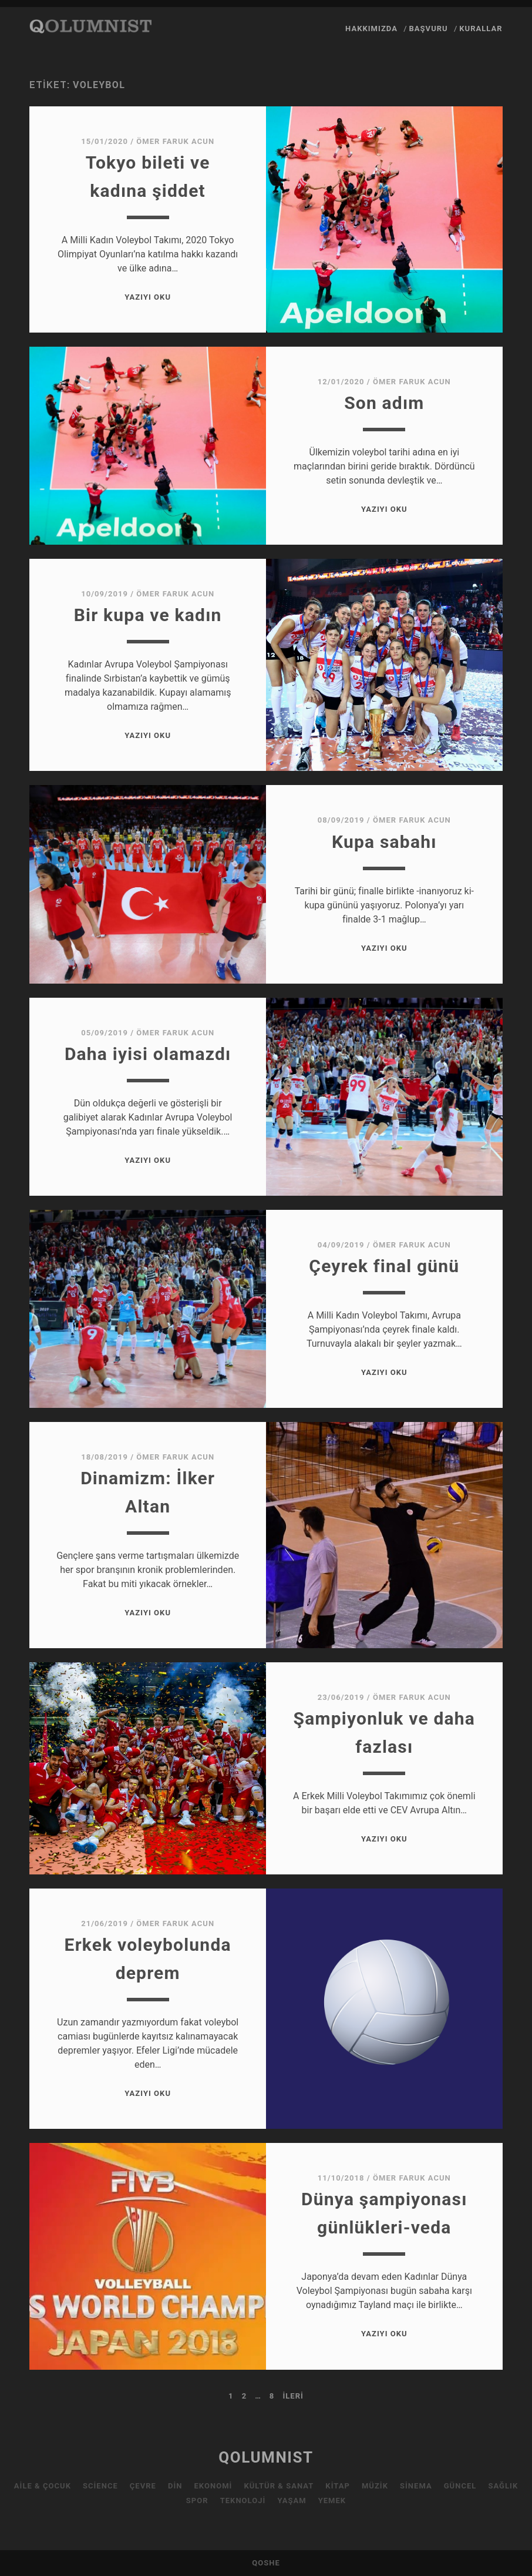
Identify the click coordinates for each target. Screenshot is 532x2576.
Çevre (143, 2485)
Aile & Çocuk (42, 2485)
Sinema (416, 2485)
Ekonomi (213, 2485)
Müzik (375, 2485)
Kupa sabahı (384, 841)
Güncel (460, 2485)
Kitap (337, 2485)
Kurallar (480, 28)
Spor (197, 2500)
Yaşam (291, 2500)
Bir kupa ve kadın (148, 615)
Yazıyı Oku (147, 297)
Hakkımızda (371, 28)
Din (175, 2485)
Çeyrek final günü (384, 1266)
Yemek (332, 2500)
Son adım (384, 403)
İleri (292, 2395)
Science (100, 2485)
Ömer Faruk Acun (175, 141)
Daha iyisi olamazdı (148, 1054)
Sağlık (503, 2485)
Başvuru (428, 28)
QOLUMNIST (266, 2457)
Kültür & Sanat (279, 2485)
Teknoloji (243, 2500)
